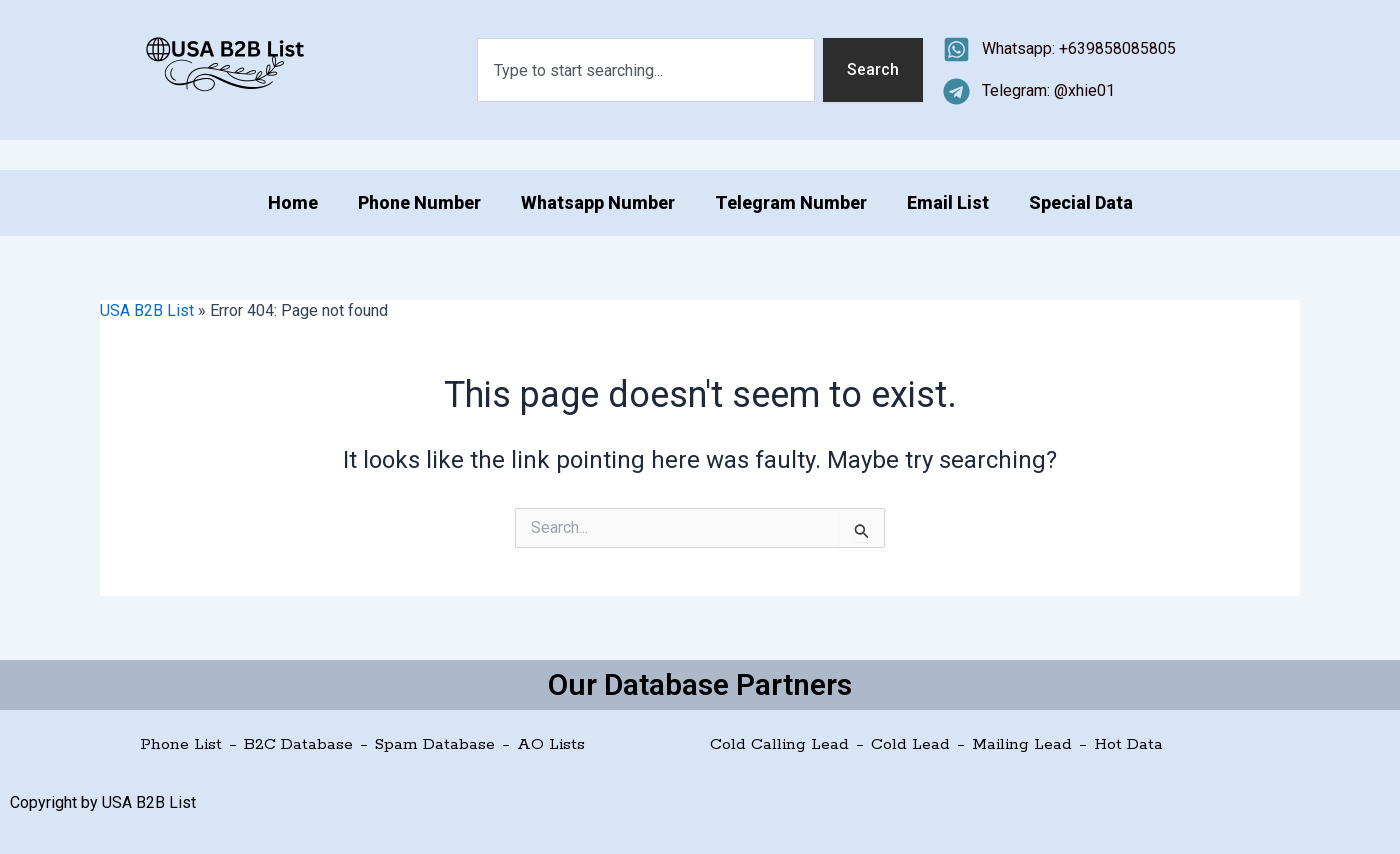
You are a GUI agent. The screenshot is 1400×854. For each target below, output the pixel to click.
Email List (948, 202)
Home (293, 202)
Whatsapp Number (598, 202)
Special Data (1081, 202)
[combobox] (646, 70)
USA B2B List (147, 310)
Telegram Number (791, 202)
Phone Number (419, 202)
